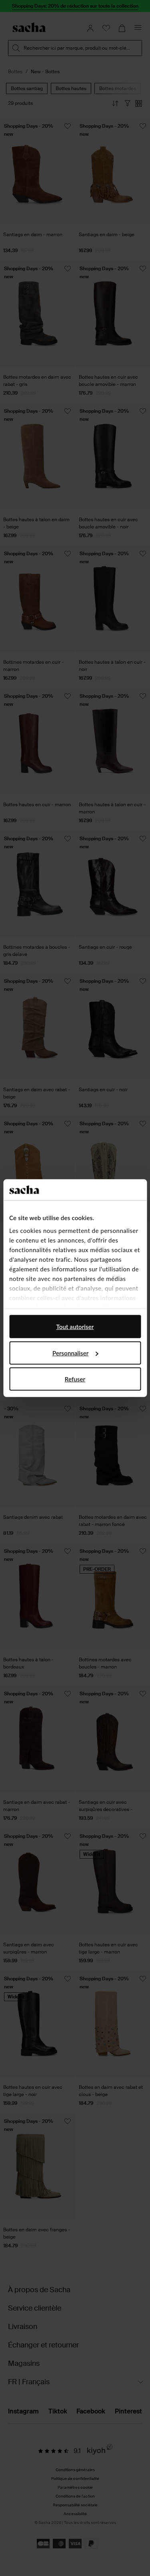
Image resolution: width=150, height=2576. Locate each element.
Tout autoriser (75, 1326)
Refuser (75, 1379)
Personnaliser (75, 1352)
